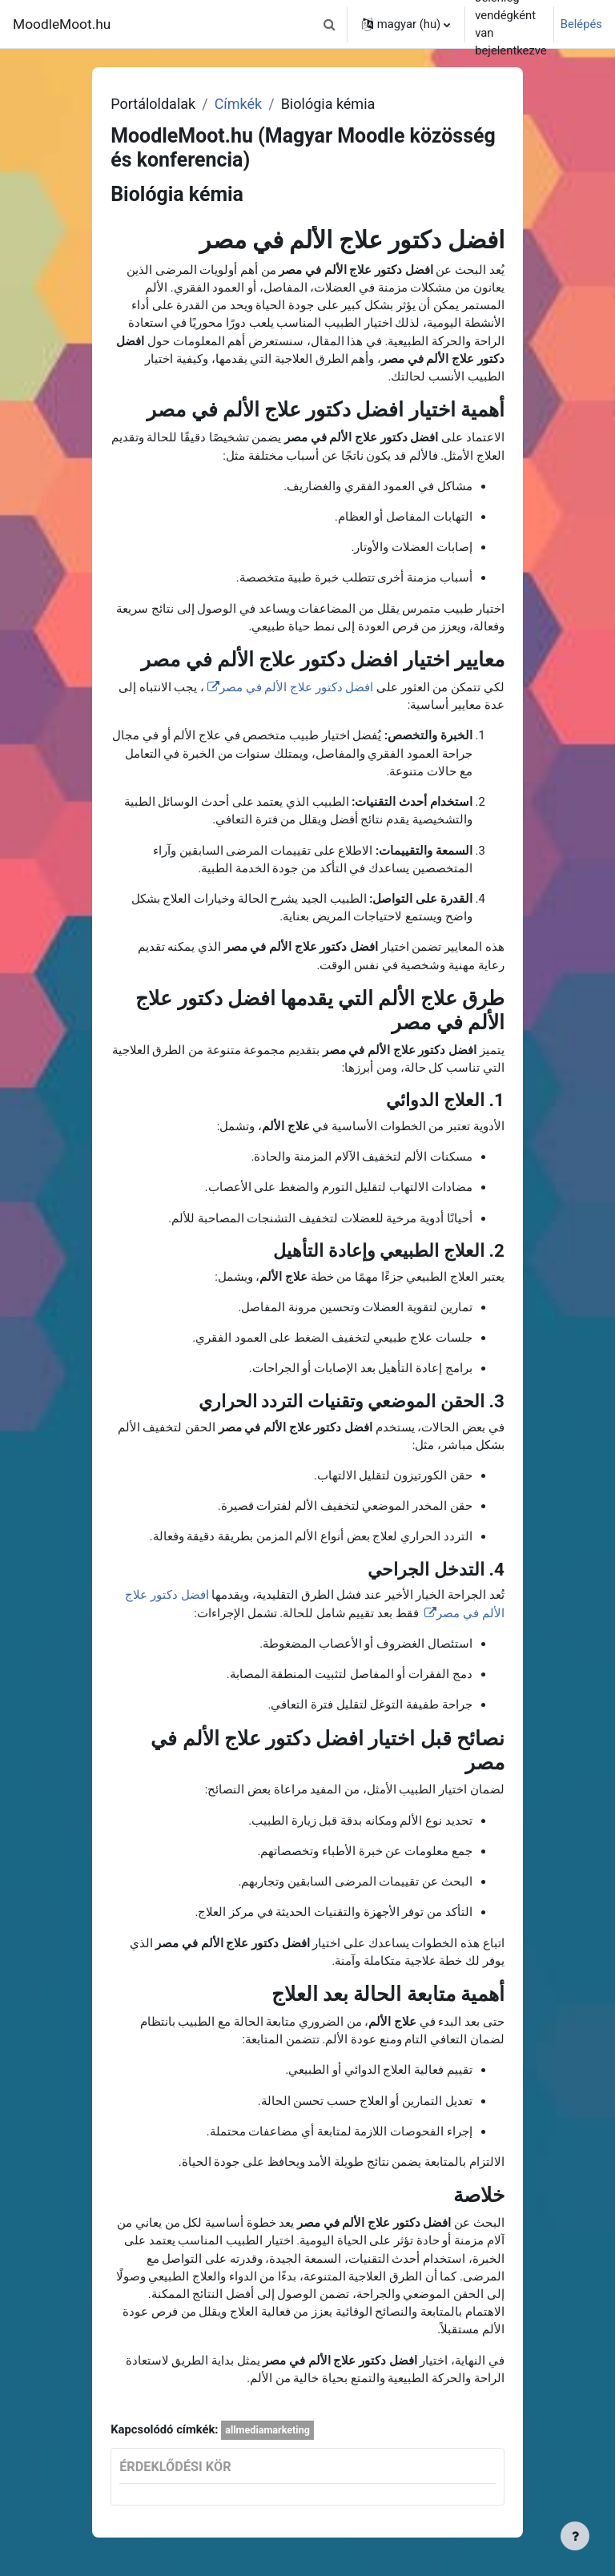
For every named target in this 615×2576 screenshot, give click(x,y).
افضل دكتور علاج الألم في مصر (296, 687)
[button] (330, 24)
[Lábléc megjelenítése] (575, 2536)
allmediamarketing (267, 2430)
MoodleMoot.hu (62, 24)
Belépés (581, 24)
